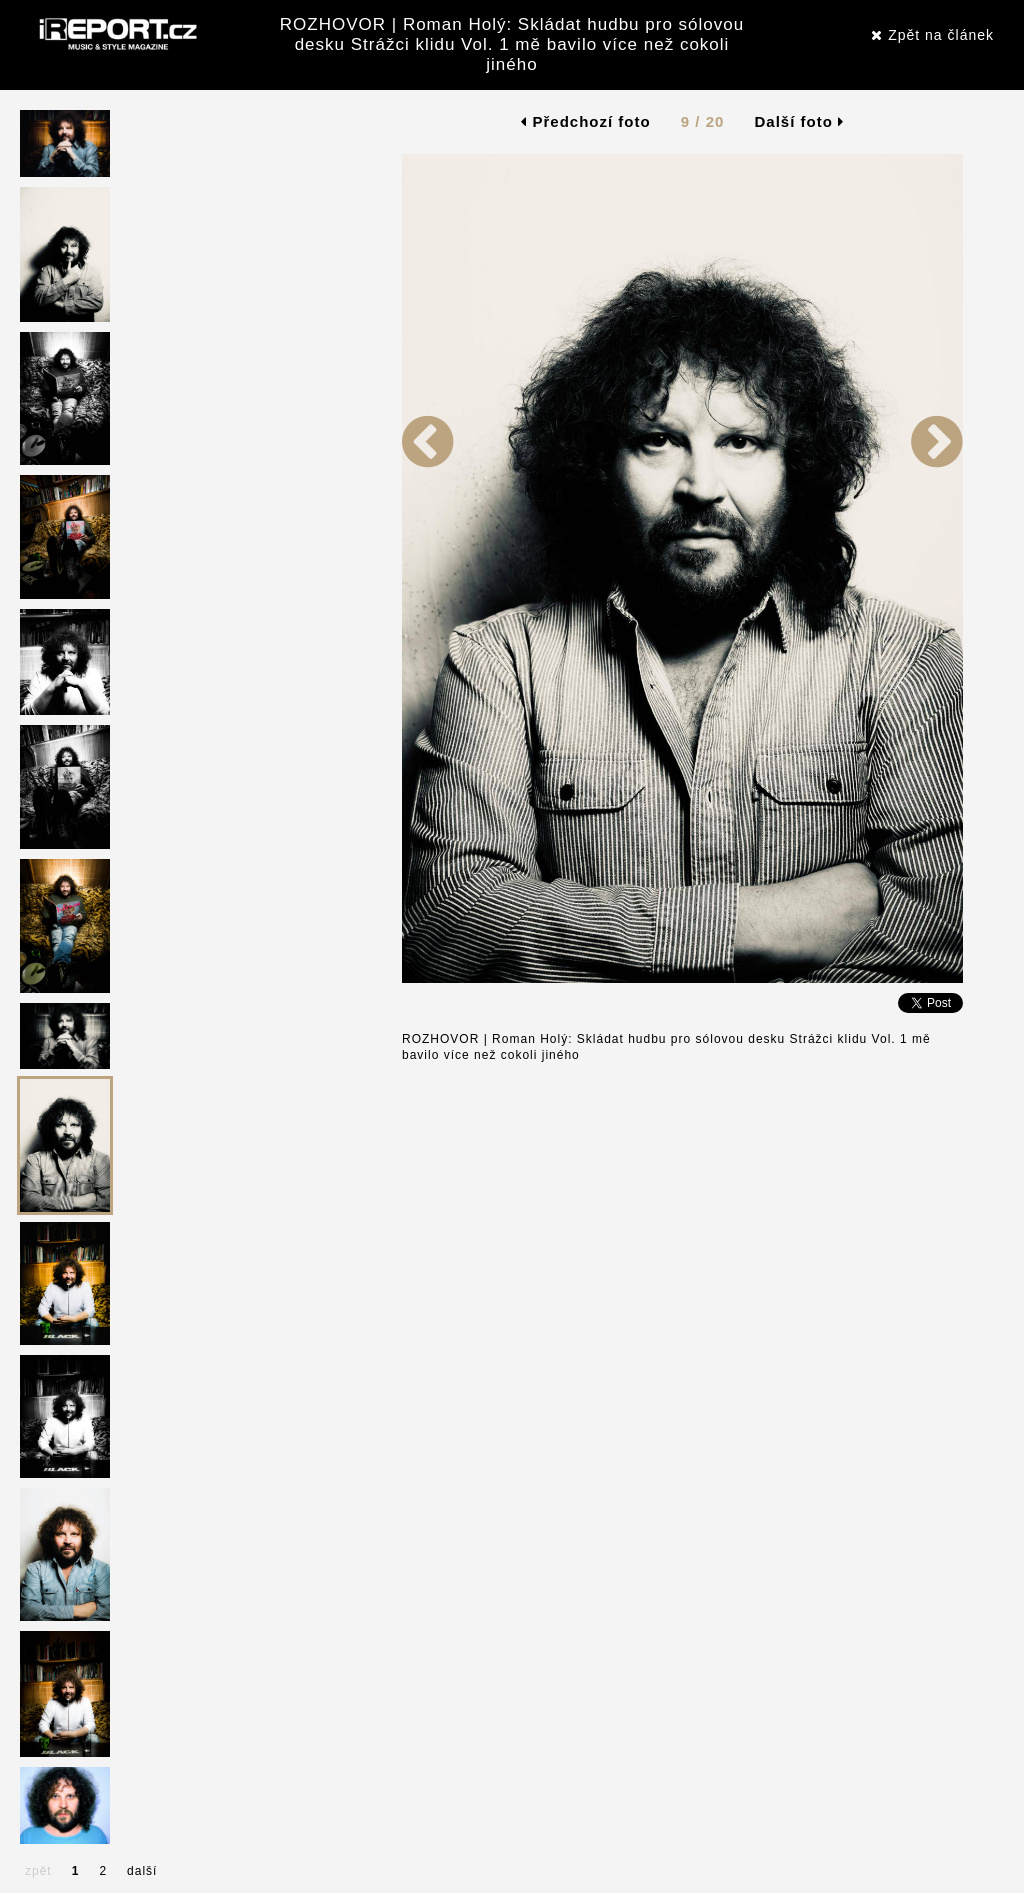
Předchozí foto (585, 121)
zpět (38, 1871)
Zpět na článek (932, 35)
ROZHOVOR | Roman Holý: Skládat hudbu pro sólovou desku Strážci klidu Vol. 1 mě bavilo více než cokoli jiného (512, 44)
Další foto (800, 121)
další (142, 1871)
